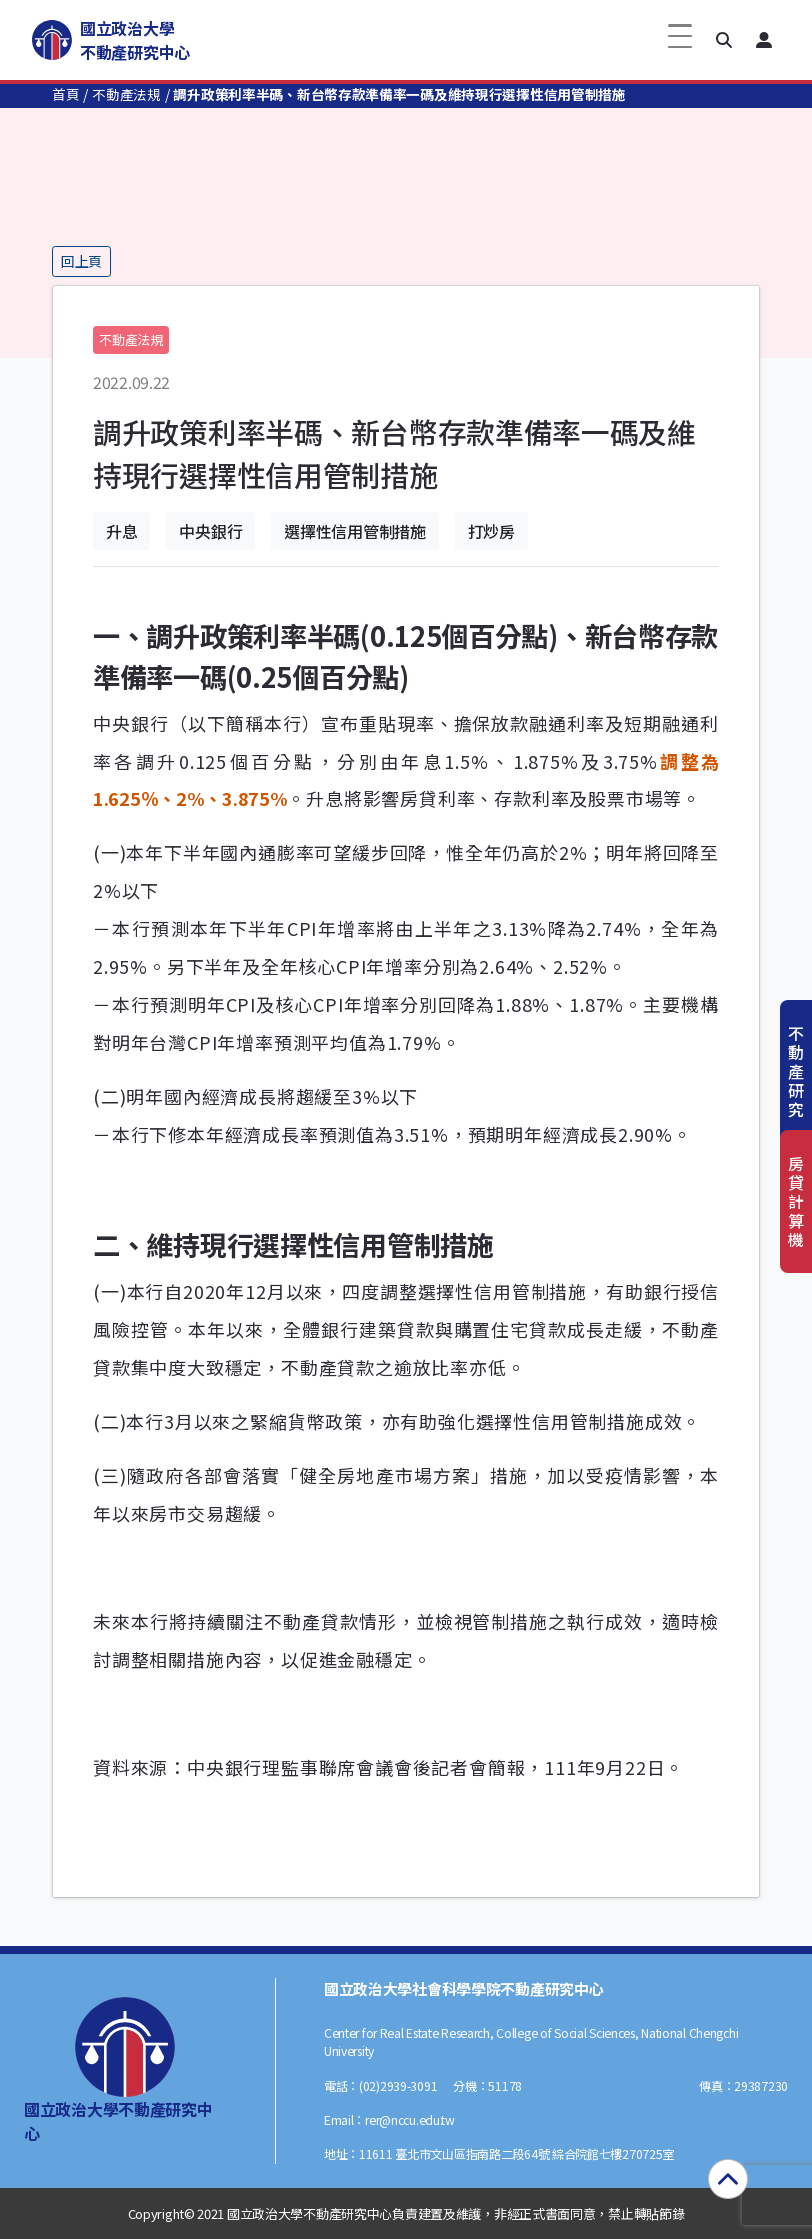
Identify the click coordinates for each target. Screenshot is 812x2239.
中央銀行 (210, 531)
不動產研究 (796, 1071)
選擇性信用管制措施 (354, 531)
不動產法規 (126, 94)
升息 (121, 531)
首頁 (65, 94)
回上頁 (81, 261)
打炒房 (491, 531)
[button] (724, 40)
